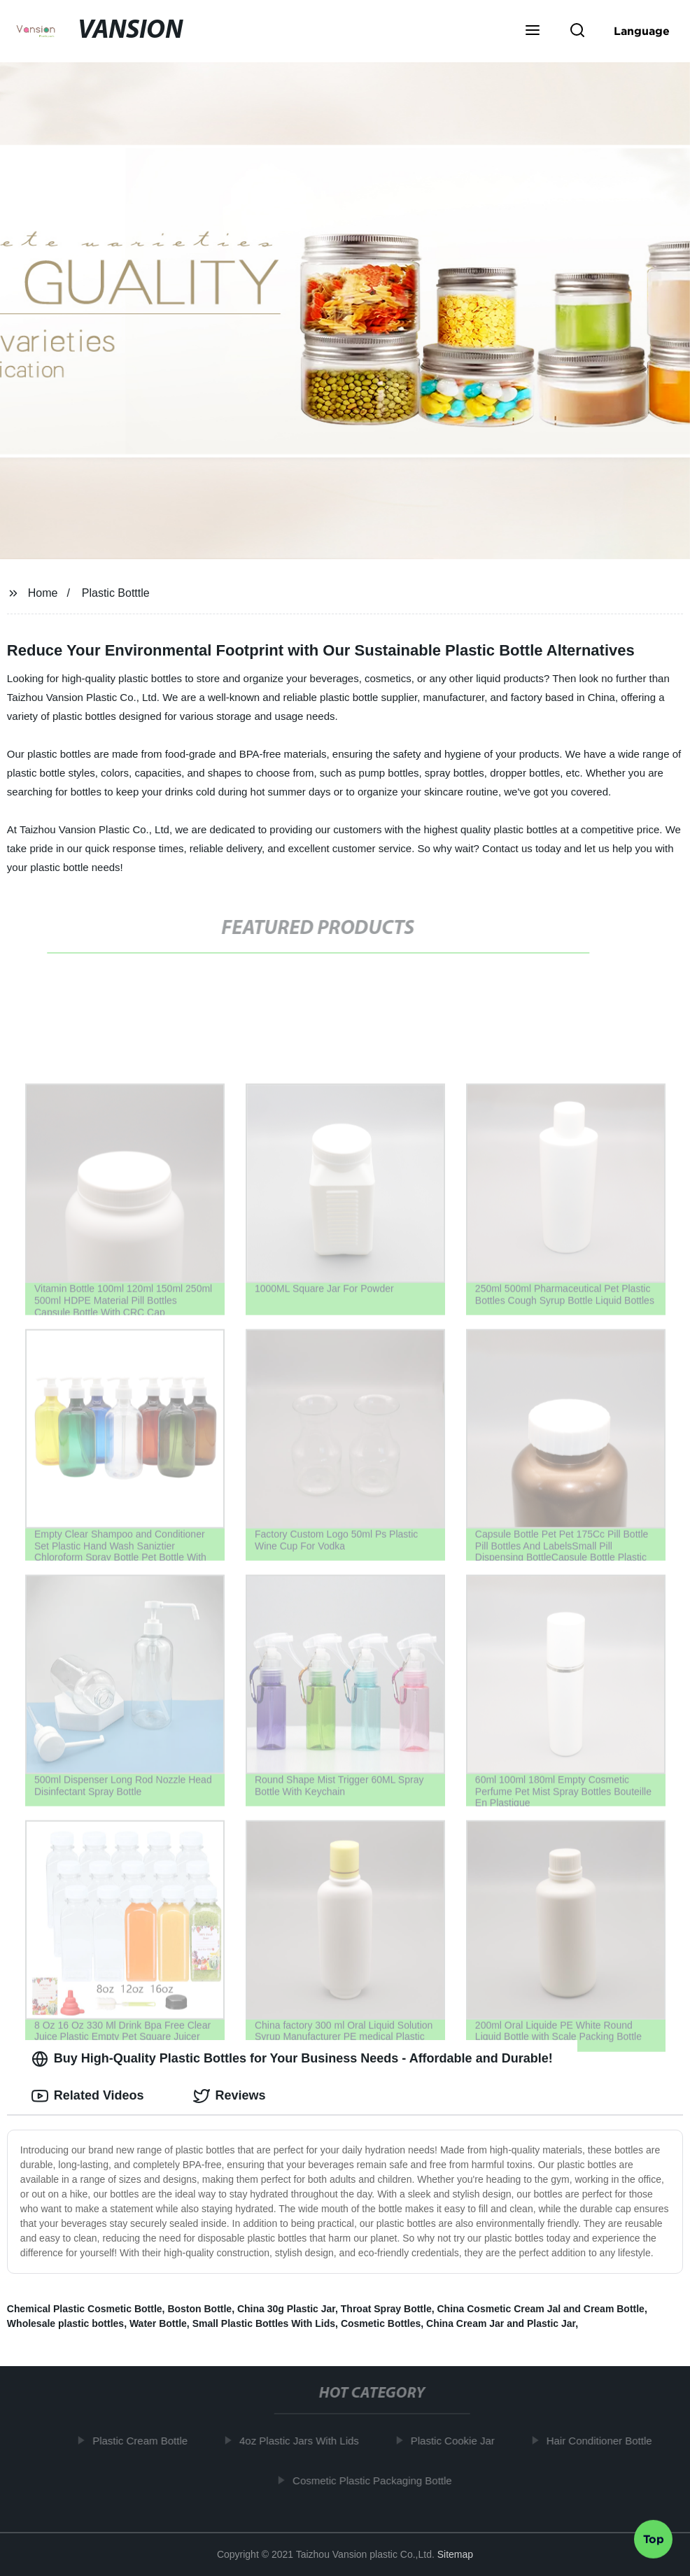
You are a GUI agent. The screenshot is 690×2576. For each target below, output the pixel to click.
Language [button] (642, 30)
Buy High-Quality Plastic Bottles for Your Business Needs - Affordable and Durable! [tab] (292, 2059)
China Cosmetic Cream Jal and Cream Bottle (540, 2308)
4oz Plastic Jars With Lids (303, 2441)
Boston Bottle (199, 2308)
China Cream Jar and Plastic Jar (500, 2323)
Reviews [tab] (229, 2096)
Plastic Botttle (116, 593)
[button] (533, 31)
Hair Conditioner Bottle (603, 2441)
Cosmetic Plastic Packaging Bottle (376, 2480)
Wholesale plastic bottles (65, 2323)
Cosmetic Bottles (381, 2323)
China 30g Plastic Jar (286, 2308)
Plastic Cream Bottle (144, 2441)
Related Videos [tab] (87, 2096)
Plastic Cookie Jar (457, 2441)
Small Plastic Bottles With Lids (263, 2323)
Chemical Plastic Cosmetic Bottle (84, 2308)
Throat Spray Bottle (386, 2308)
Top (653, 2538)
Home (43, 593)
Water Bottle (158, 2323)
